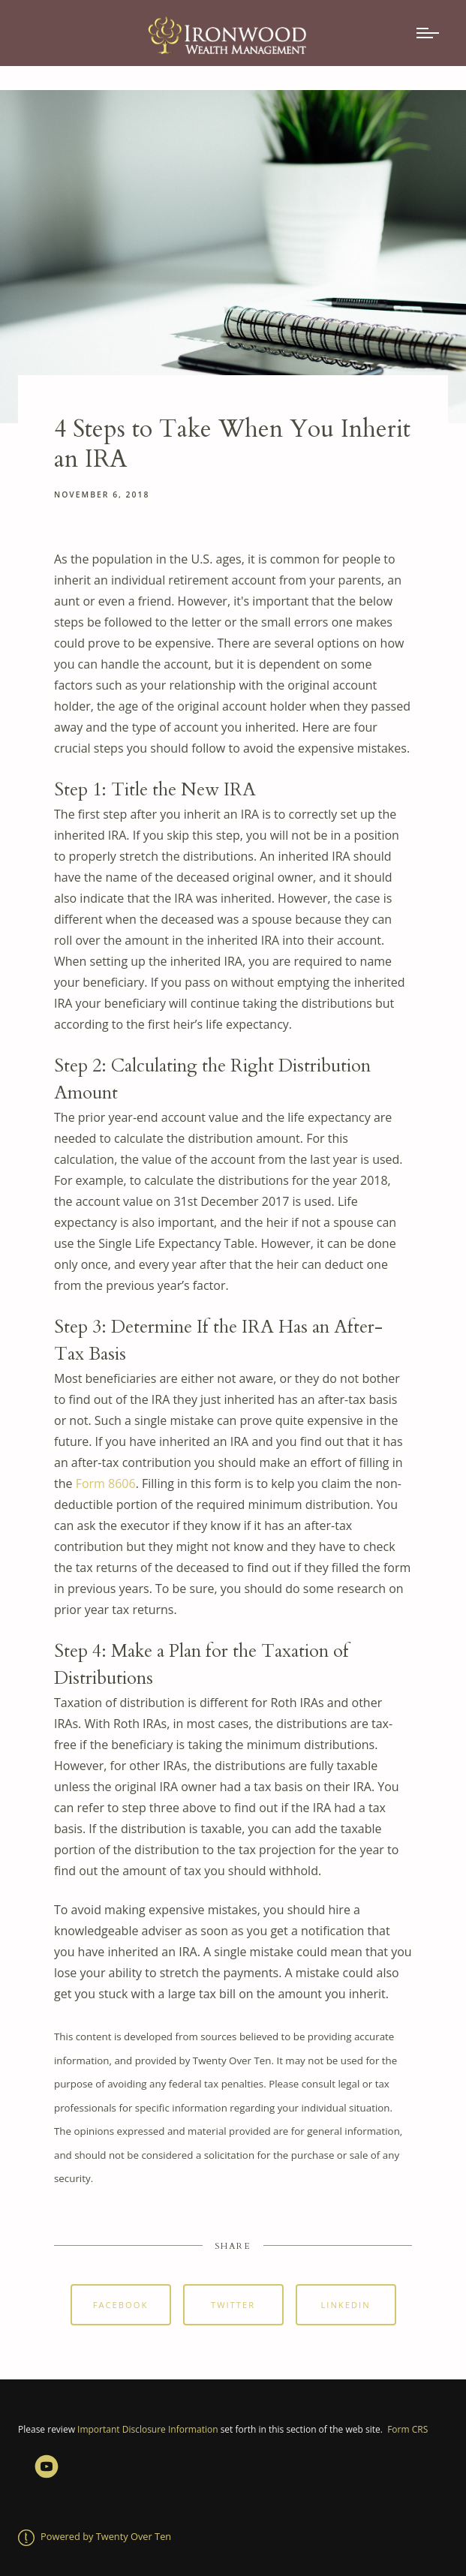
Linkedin (345, 2304)
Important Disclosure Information (147, 2429)
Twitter (233, 2304)
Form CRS (407, 2429)
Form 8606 (106, 1483)
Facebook (121, 2304)
